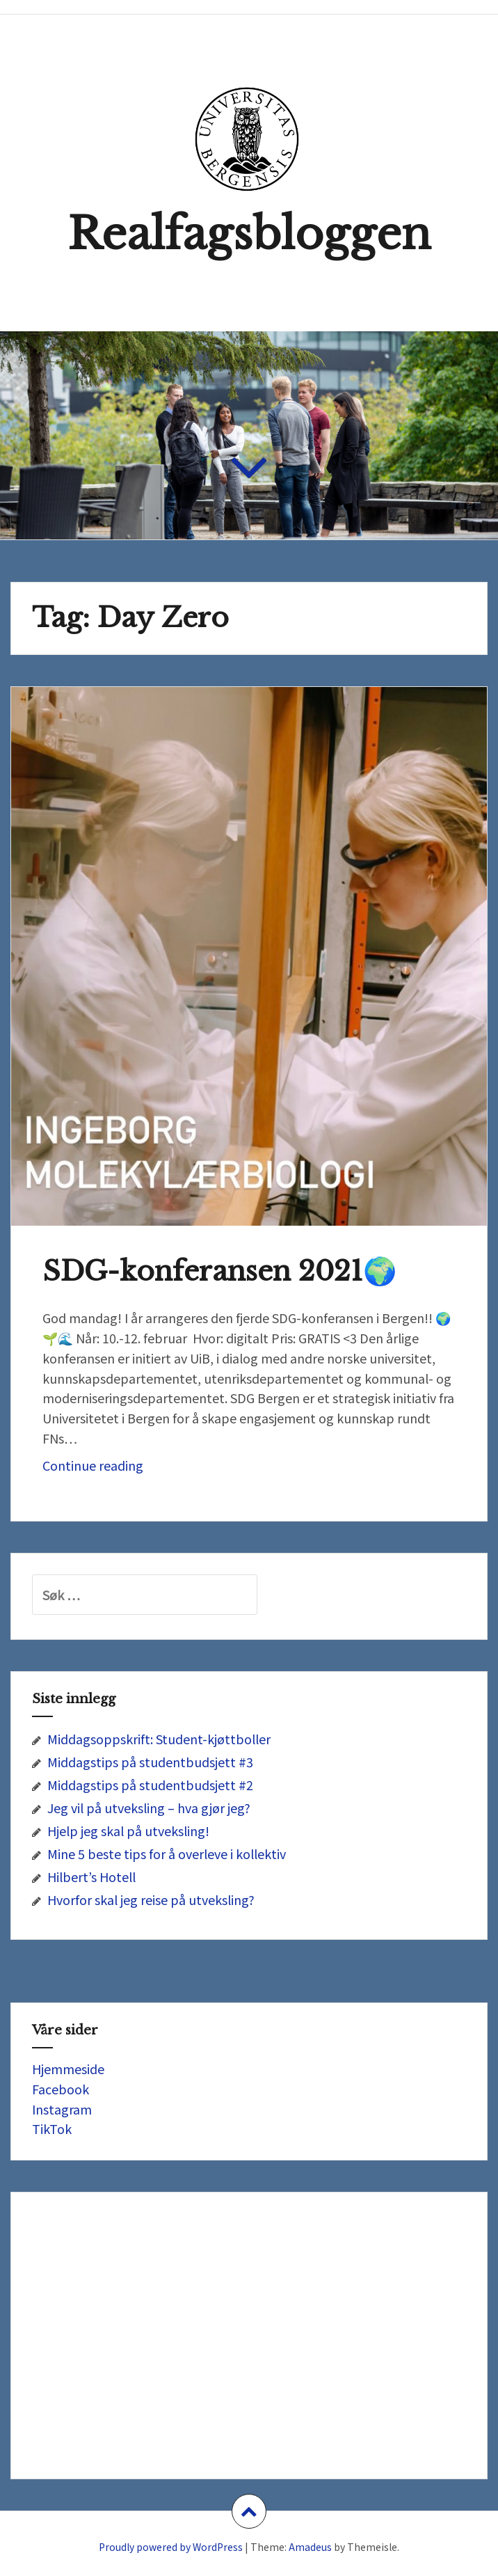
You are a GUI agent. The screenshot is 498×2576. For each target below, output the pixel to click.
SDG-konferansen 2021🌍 (219, 1271)
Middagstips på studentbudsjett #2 (150, 1785)
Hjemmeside (68, 2069)
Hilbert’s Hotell (91, 1876)
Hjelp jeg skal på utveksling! (128, 1831)
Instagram (62, 2109)
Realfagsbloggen (249, 234)
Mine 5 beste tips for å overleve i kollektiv (166, 1853)
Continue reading (128, 1469)
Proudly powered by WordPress (171, 2547)
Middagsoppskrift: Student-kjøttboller (159, 1739)
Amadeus (310, 2547)
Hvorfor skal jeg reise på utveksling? (151, 1899)
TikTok (52, 2128)
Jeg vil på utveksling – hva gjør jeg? (148, 1808)
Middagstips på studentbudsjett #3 (150, 1762)
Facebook (60, 2089)
